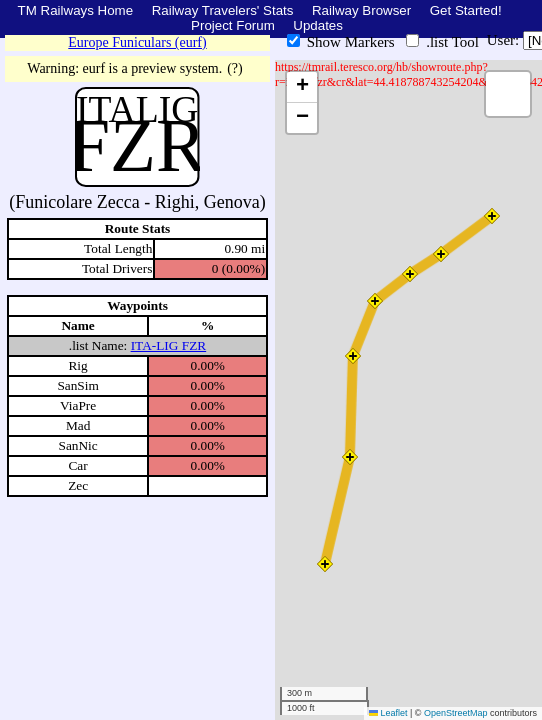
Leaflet (388, 713)
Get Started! (466, 10)
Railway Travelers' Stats (223, 10)
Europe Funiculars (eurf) (137, 42)
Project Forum (233, 25)
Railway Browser (361, 10)
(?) (235, 68)
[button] (492, 216)
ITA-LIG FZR (169, 345)
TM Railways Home (76, 10)
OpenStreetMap (456, 713)
